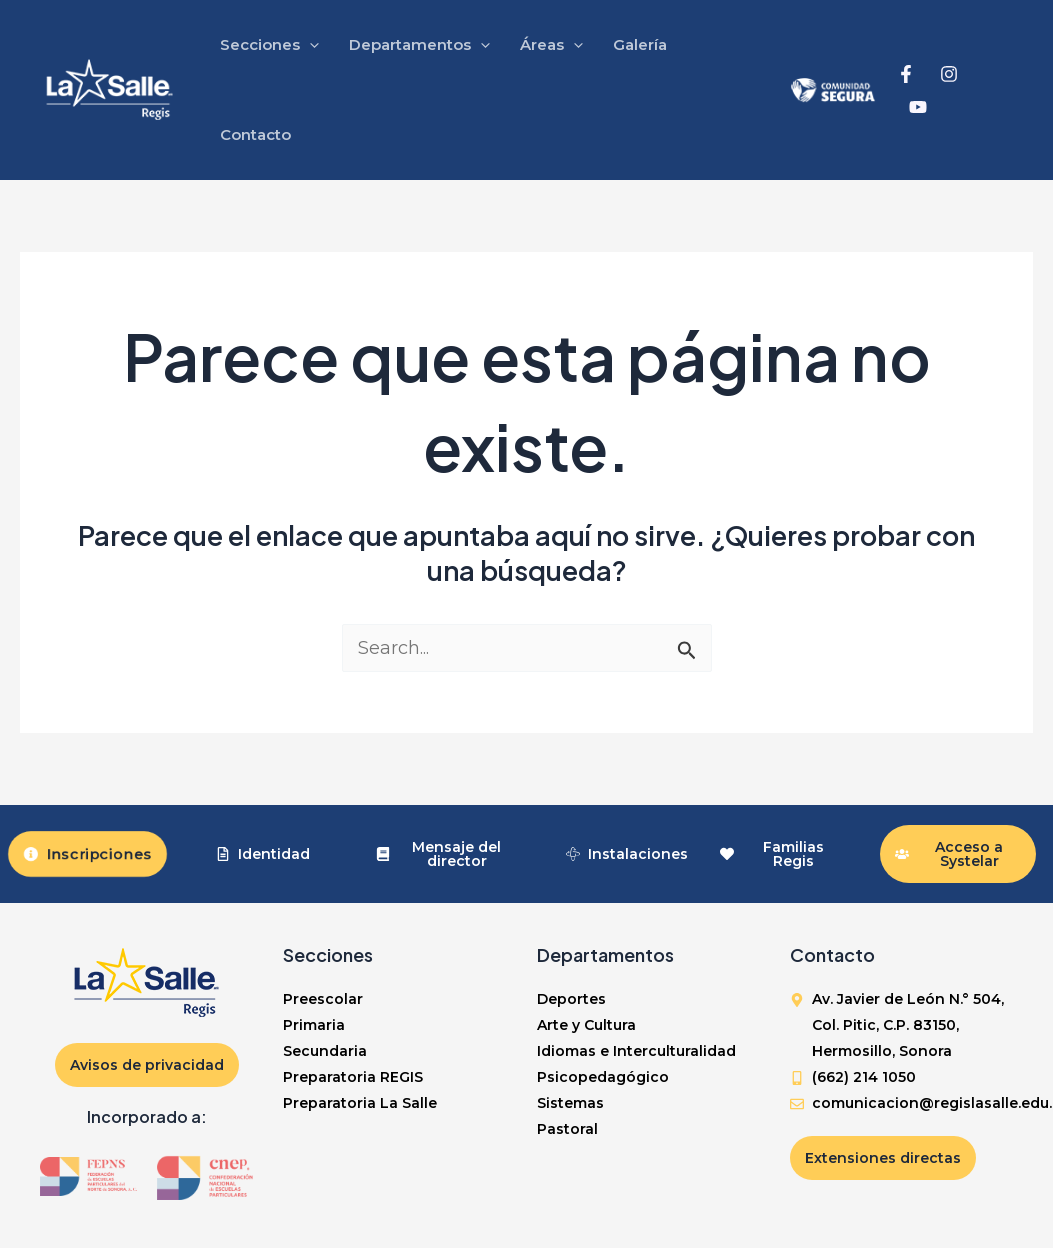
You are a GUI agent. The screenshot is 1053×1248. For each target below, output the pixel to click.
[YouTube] (918, 107)
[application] (309, 45)
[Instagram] (949, 74)
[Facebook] (906, 74)
